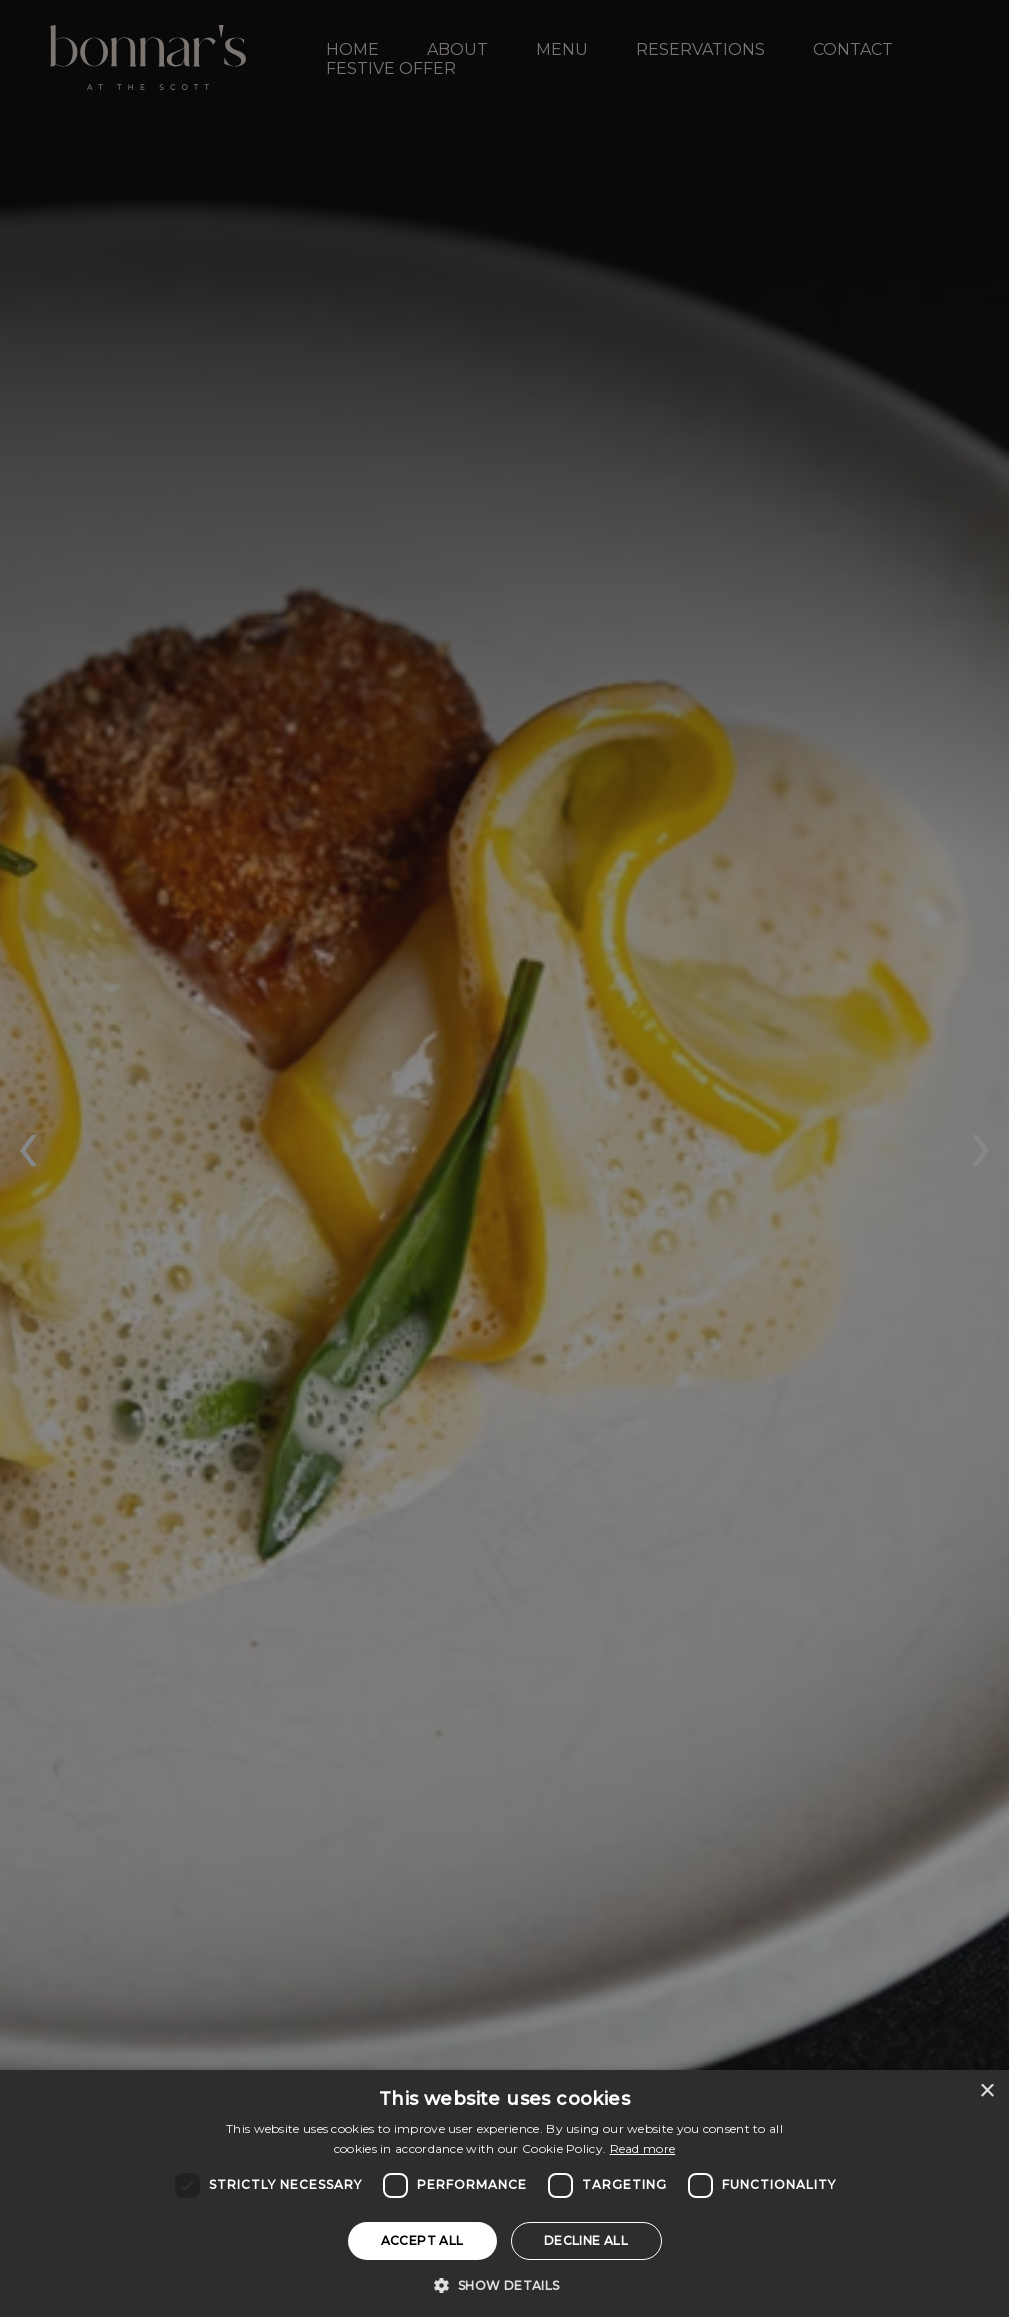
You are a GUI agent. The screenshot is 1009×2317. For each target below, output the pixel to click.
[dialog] (504, 2193)
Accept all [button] (422, 2240)
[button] (504, 2284)
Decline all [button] (586, 2240)
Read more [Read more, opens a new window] (643, 2148)
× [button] (986, 2091)
